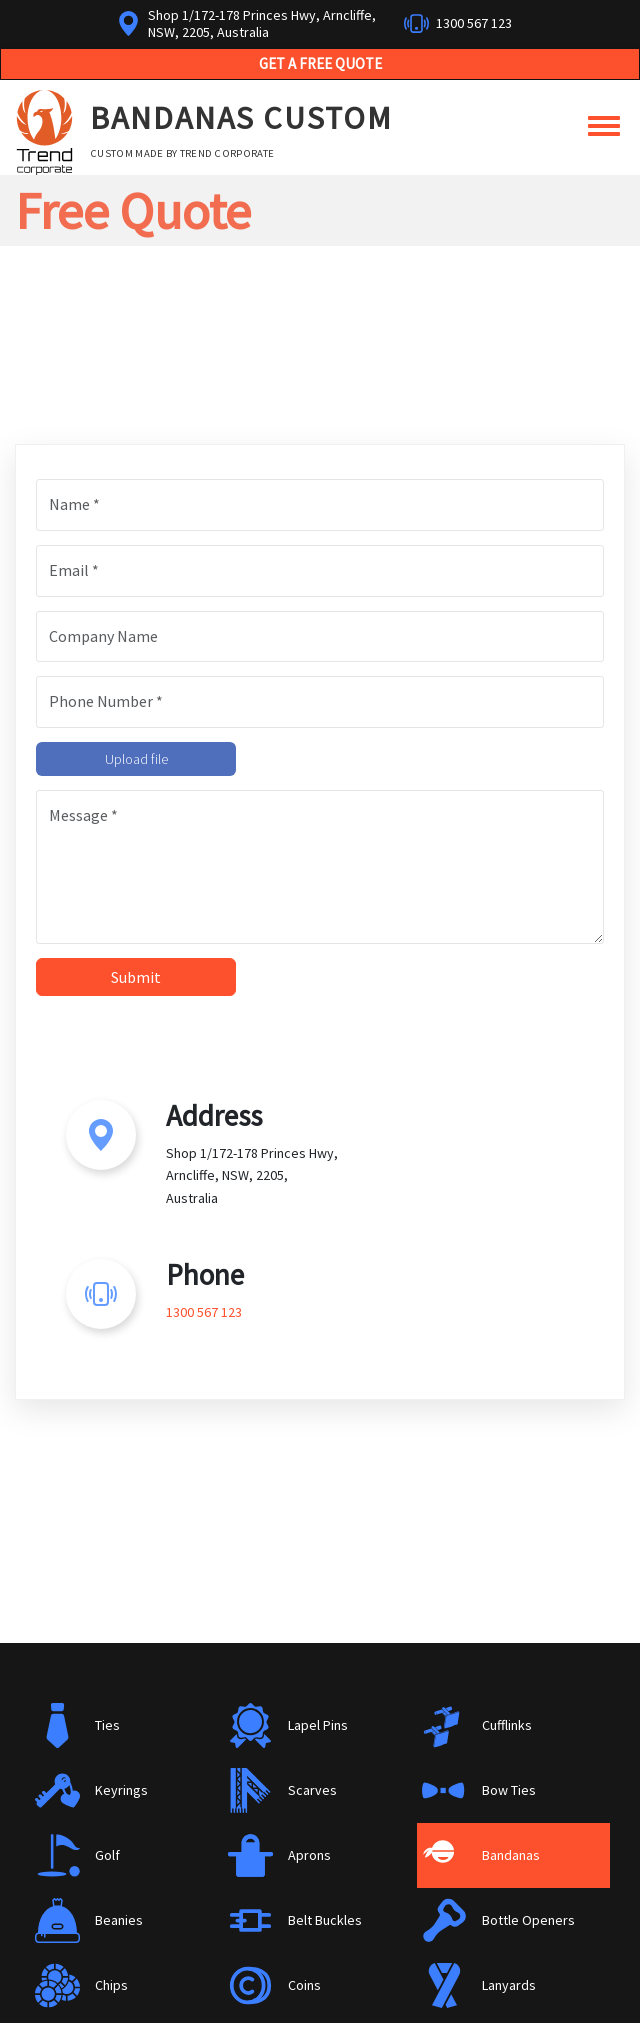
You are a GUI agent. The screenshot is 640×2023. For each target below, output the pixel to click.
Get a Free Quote (320, 63)
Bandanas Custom (241, 118)
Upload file (136, 759)
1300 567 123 (474, 23)
